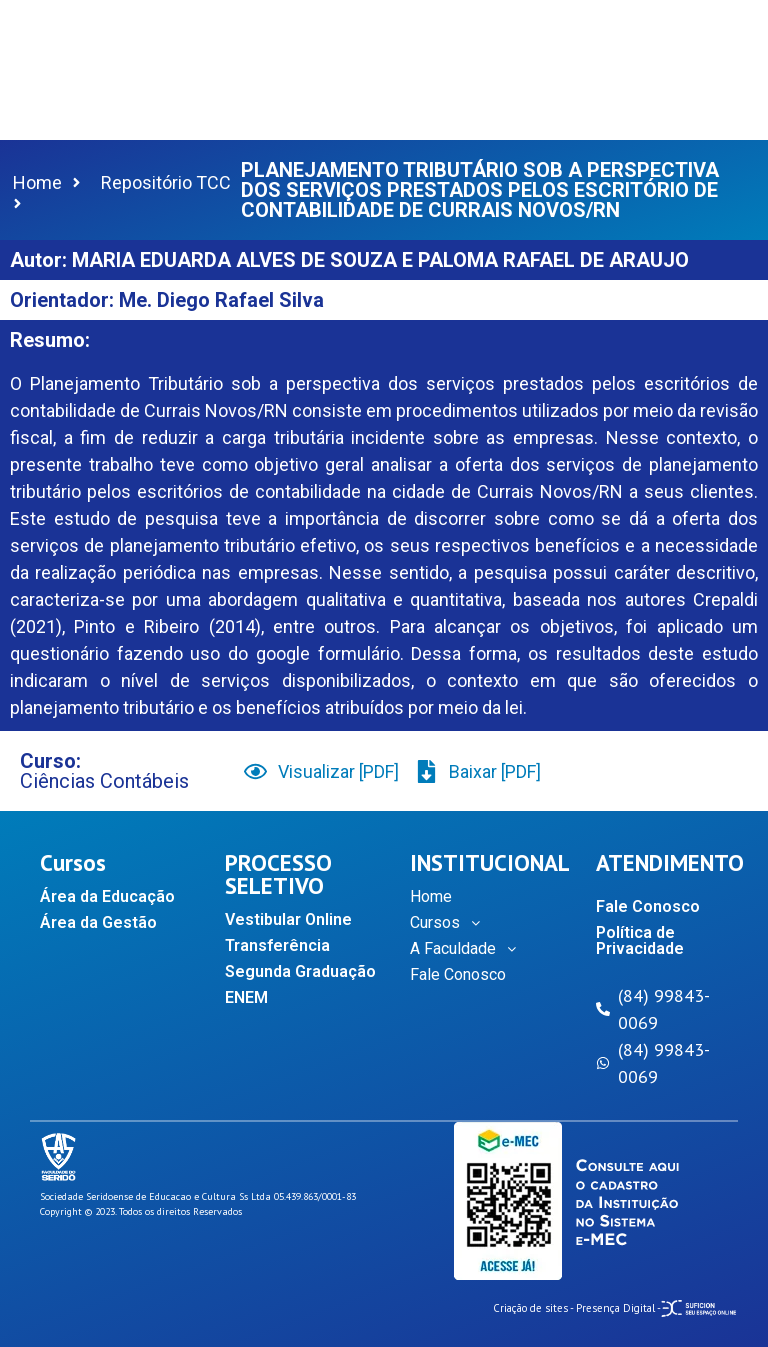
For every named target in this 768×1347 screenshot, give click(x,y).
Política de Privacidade (640, 940)
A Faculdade (468, 949)
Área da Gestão (98, 922)
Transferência (277, 945)
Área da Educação (107, 896)
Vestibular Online (288, 919)
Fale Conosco (458, 974)
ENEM (246, 997)
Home (431, 896)
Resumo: (50, 340)
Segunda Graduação (300, 971)
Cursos (450, 923)
